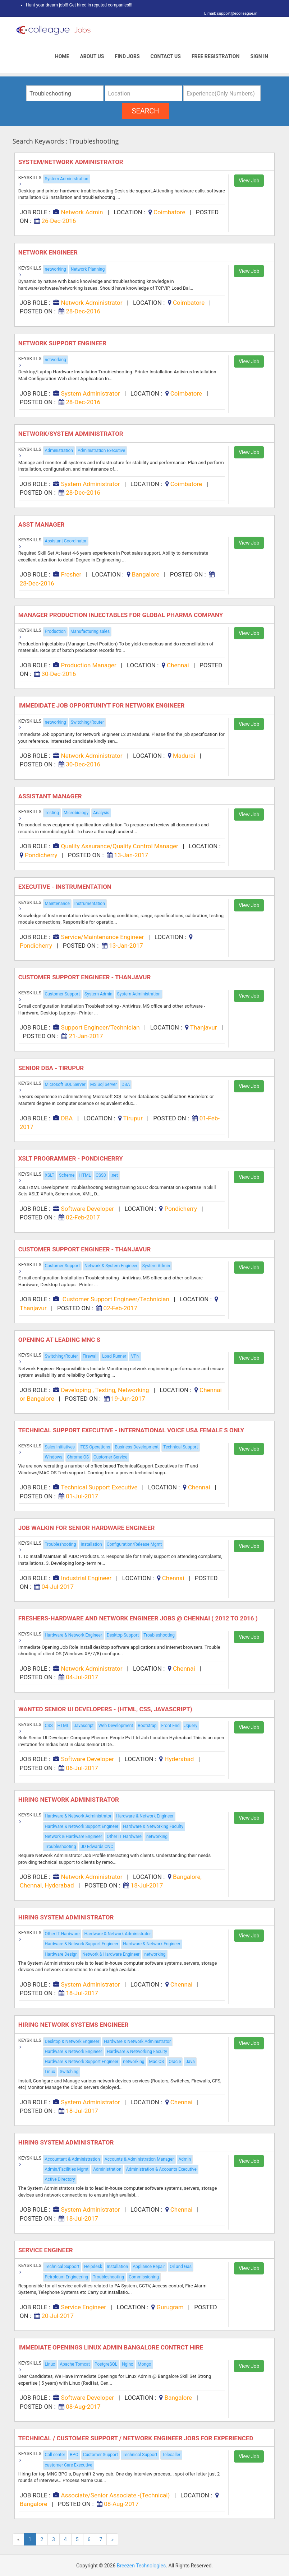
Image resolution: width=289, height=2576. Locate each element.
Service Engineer (46, 2250)
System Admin (98, 994)
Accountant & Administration (72, 2159)
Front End (170, 1725)
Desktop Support (123, 1635)
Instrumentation (89, 903)
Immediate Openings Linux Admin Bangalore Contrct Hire (111, 2347)
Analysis (101, 812)
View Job (249, 180)
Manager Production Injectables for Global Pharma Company (121, 615)
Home (62, 56)
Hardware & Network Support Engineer (82, 1826)
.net (114, 1175)
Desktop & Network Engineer (72, 2041)
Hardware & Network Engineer (73, 1635)
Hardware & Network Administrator (78, 1816)
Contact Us (166, 56)
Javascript (83, 1725)
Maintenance (57, 903)
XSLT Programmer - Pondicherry (71, 1158)
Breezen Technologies (141, 2565)
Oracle (175, 2061)
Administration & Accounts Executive (161, 2169)
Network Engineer (48, 252)
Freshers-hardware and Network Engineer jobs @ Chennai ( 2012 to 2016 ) (138, 1618)
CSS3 (101, 1175)
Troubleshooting (60, 1544)
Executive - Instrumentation (65, 886)
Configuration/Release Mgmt (134, 1544)
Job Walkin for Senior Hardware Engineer (87, 1527)
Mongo (144, 2364)
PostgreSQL (106, 2364)
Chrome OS (78, 1457)
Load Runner (114, 1356)
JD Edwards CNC (97, 1846)
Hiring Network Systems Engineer (74, 2024)
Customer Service (110, 1457)
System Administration (66, 178)
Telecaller (171, 2454)
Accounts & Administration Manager (139, 2159)
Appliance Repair (149, 2266)
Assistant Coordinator (66, 540)
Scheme (66, 1175)
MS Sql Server (103, 1084)
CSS (49, 1725)
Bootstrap (147, 1725)
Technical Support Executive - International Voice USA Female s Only (132, 1430)
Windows (54, 1457)
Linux (50, 2071)
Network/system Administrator (71, 433)
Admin (185, 2159)
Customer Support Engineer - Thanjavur (85, 977)
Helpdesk (93, 2266)
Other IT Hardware (124, 1836)
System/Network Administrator (72, 161)
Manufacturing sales (90, 631)
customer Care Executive (68, 2465)
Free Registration (216, 56)
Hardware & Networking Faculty (153, 1826)
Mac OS (156, 2061)
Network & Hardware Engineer (73, 1836)
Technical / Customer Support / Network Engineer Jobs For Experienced (136, 2438)
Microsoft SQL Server (65, 1084)
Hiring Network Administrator (69, 1799)
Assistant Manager (51, 796)
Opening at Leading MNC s (60, 1339)
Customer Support (62, 994)
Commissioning (144, 2276)
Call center (55, 2454)
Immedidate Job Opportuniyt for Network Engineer (103, 705)
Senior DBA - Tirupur (52, 1068)
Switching (69, 2071)
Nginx (127, 2364)
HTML (85, 1175)
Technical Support (180, 1447)
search (145, 111)
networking (55, 269)
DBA (125, 1084)
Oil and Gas (181, 2266)
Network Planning (88, 269)
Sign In (259, 56)
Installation (91, 1544)
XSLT (50, 1175)
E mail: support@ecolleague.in (228, 13)
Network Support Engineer (64, 343)
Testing (52, 812)
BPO (74, 2454)
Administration (59, 450)
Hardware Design (61, 1954)
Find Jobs (127, 56)
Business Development (137, 1447)
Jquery (190, 1725)
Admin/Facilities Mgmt (67, 2169)
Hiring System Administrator (66, 1917)
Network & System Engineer (111, 1265)
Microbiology (76, 812)
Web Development (115, 1725)
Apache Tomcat (75, 2364)
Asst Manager (42, 524)
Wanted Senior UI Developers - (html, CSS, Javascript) (106, 1709)
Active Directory (60, 2179)
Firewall (90, 1356)
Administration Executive (101, 450)
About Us (92, 56)
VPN (135, 1356)
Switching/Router (87, 722)
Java (189, 2061)
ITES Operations (94, 1447)
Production (55, 631)
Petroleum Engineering (66, 2276)
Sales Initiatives (60, 1447)
